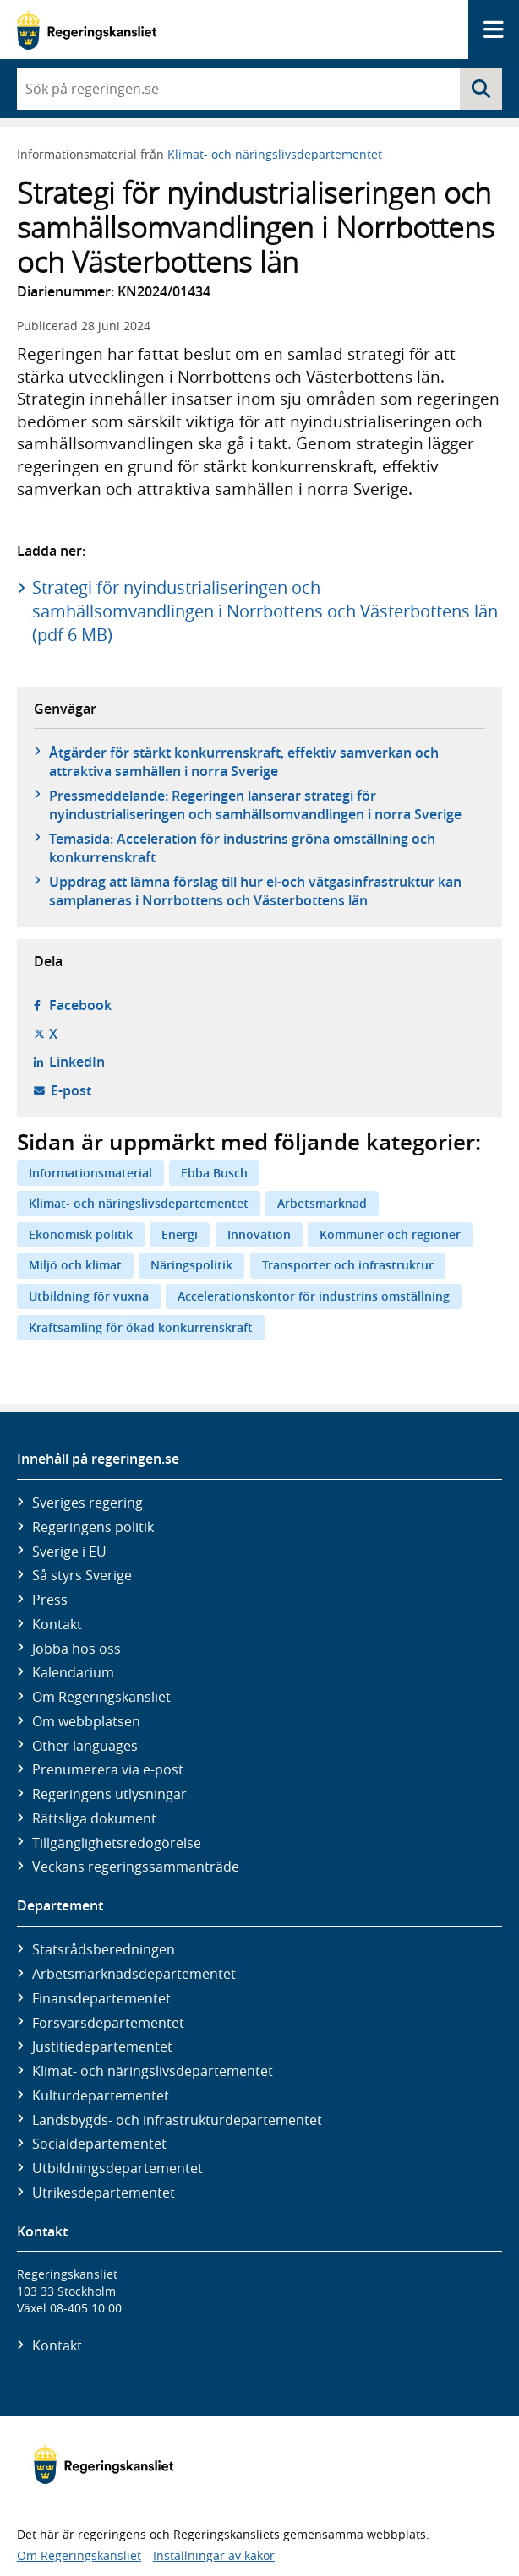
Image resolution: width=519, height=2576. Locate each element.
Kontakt (57, 1624)
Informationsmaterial (90, 1173)
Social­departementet (99, 2143)
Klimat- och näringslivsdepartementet (274, 154)
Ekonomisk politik (81, 1234)
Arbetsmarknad (322, 1203)
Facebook (80, 1005)
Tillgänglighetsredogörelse (116, 1843)
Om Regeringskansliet (101, 1696)
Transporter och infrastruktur (348, 1265)
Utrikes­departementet (103, 2192)
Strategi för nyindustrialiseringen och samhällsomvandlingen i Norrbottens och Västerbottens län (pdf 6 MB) (265, 611)
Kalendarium (73, 1672)
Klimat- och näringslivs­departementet (152, 2071)
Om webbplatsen (86, 1721)
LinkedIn (77, 1061)
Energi (179, 1234)
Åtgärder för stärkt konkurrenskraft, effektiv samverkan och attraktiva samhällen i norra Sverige (244, 761)
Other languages (85, 1745)
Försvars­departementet (108, 2023)
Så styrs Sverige (82, 1575)
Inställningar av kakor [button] (214, 2555)
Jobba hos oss (76, 1648)
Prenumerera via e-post (107, 1769)
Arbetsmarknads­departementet (134, 1974)
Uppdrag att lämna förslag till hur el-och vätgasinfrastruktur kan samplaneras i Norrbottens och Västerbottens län (255, 891)
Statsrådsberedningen (103, 1949)
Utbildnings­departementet (117, 2168)
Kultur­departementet (100, 2095)
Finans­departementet (101, 1998)
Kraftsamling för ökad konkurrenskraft (141, 1327)
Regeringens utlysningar (109, 1794)
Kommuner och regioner (390, 1234)
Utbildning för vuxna (89, 1296)
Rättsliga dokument (94, 1818)
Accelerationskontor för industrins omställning (314, 1296)
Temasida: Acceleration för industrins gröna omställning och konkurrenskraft (242, 848)
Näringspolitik (191, 1265)
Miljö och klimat (75, 1265)
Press (50, 1599)
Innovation (259, 1234)
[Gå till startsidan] (86, 30)
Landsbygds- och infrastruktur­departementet (177, 2120)
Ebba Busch (214, 1173)
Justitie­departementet (102, 2046)
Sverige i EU (69, 1551)
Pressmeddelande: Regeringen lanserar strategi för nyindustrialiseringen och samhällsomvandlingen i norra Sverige (255, 804)
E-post (71, 1090)
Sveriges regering (87, 1502)
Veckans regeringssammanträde (135, 1866)
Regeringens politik (93, 1527)
